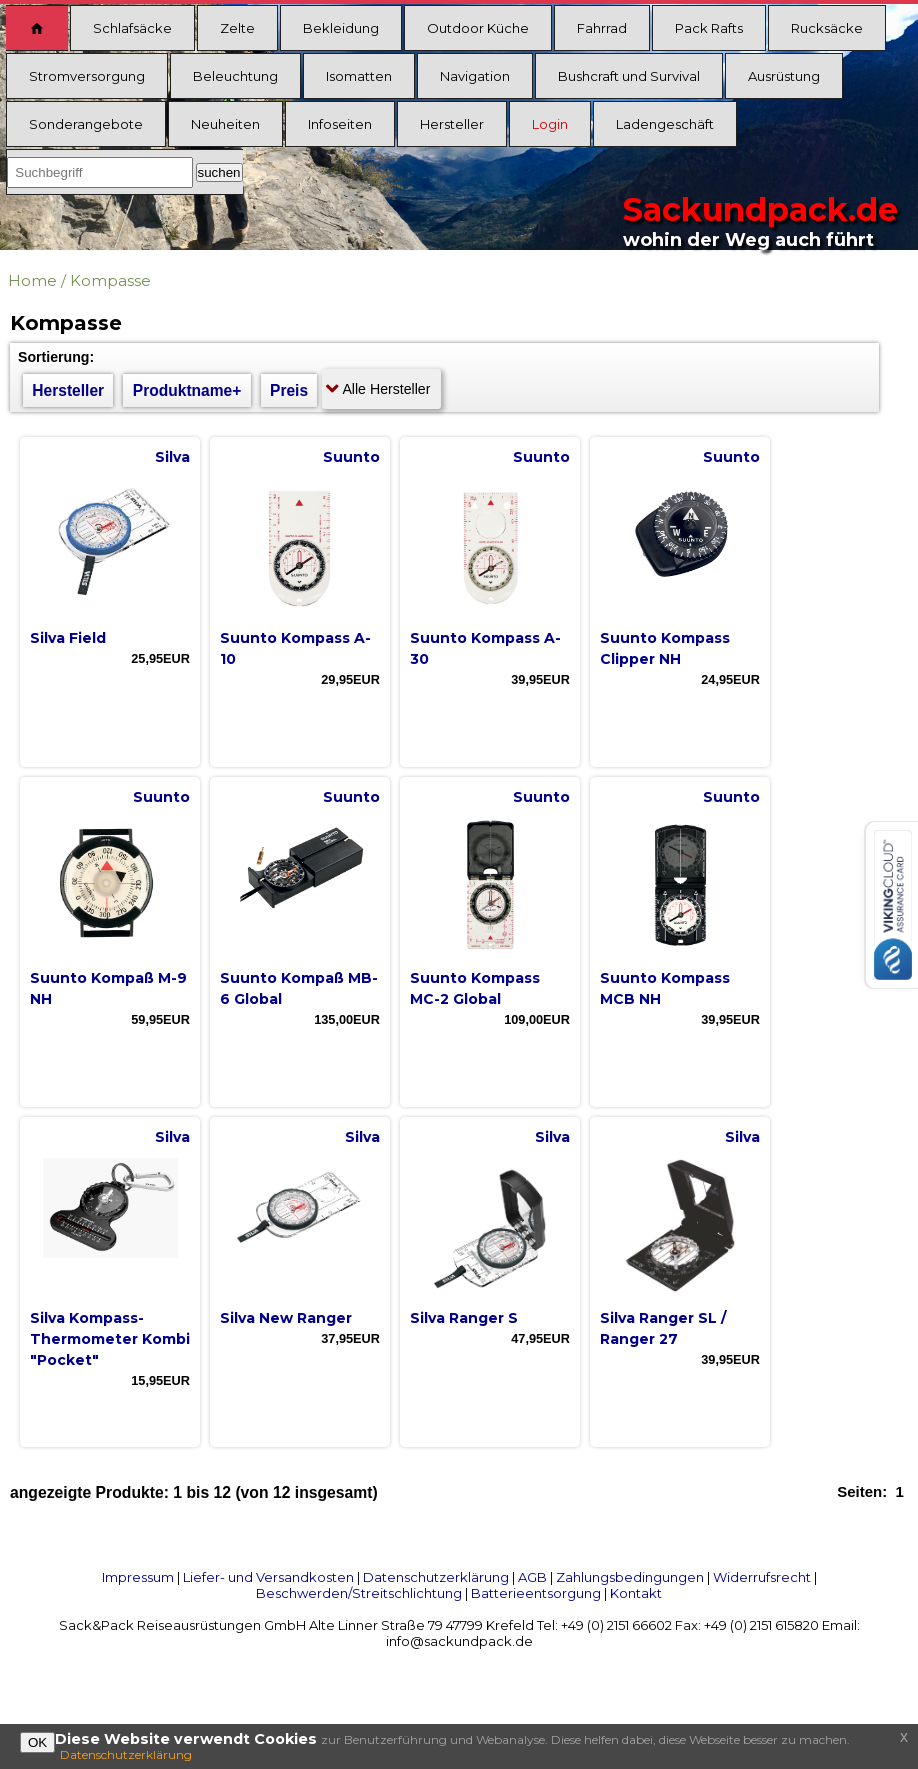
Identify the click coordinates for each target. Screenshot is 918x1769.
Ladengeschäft (665, 124)
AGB (532, 1577)
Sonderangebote (86, 124)
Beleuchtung (235, 76)
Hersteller (452, 124)
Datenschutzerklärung (436, 1577)
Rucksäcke (827, 28)
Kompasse (110, 280)
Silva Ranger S (464, 1318)
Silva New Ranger (286, 1318)
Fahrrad (602, 28)
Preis (289, 390)
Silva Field (68, 638)
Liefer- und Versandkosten (268, 1577)
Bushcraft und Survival (629, 76)
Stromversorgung (87, 76)
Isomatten (359, 76)
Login (550, 124)
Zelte (237, 28)
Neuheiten (225, 124)
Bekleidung (341, 28)
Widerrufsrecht (762, 1577)
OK (37, 1742)
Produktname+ (187, 390)
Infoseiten (340, 124)
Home (32, 280)
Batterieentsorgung (536, 1593)
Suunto (351, 457)
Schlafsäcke (132, 28)
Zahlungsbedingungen (630, 1577)
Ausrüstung (784, 76)
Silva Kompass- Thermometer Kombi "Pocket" (110, 1339)
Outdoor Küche (478, 28)
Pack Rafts (709, 28)
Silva (172, 457)
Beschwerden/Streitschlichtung (359, 1593)
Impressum (138, 1577)
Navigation (475, 76)
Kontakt (636, 1593)
